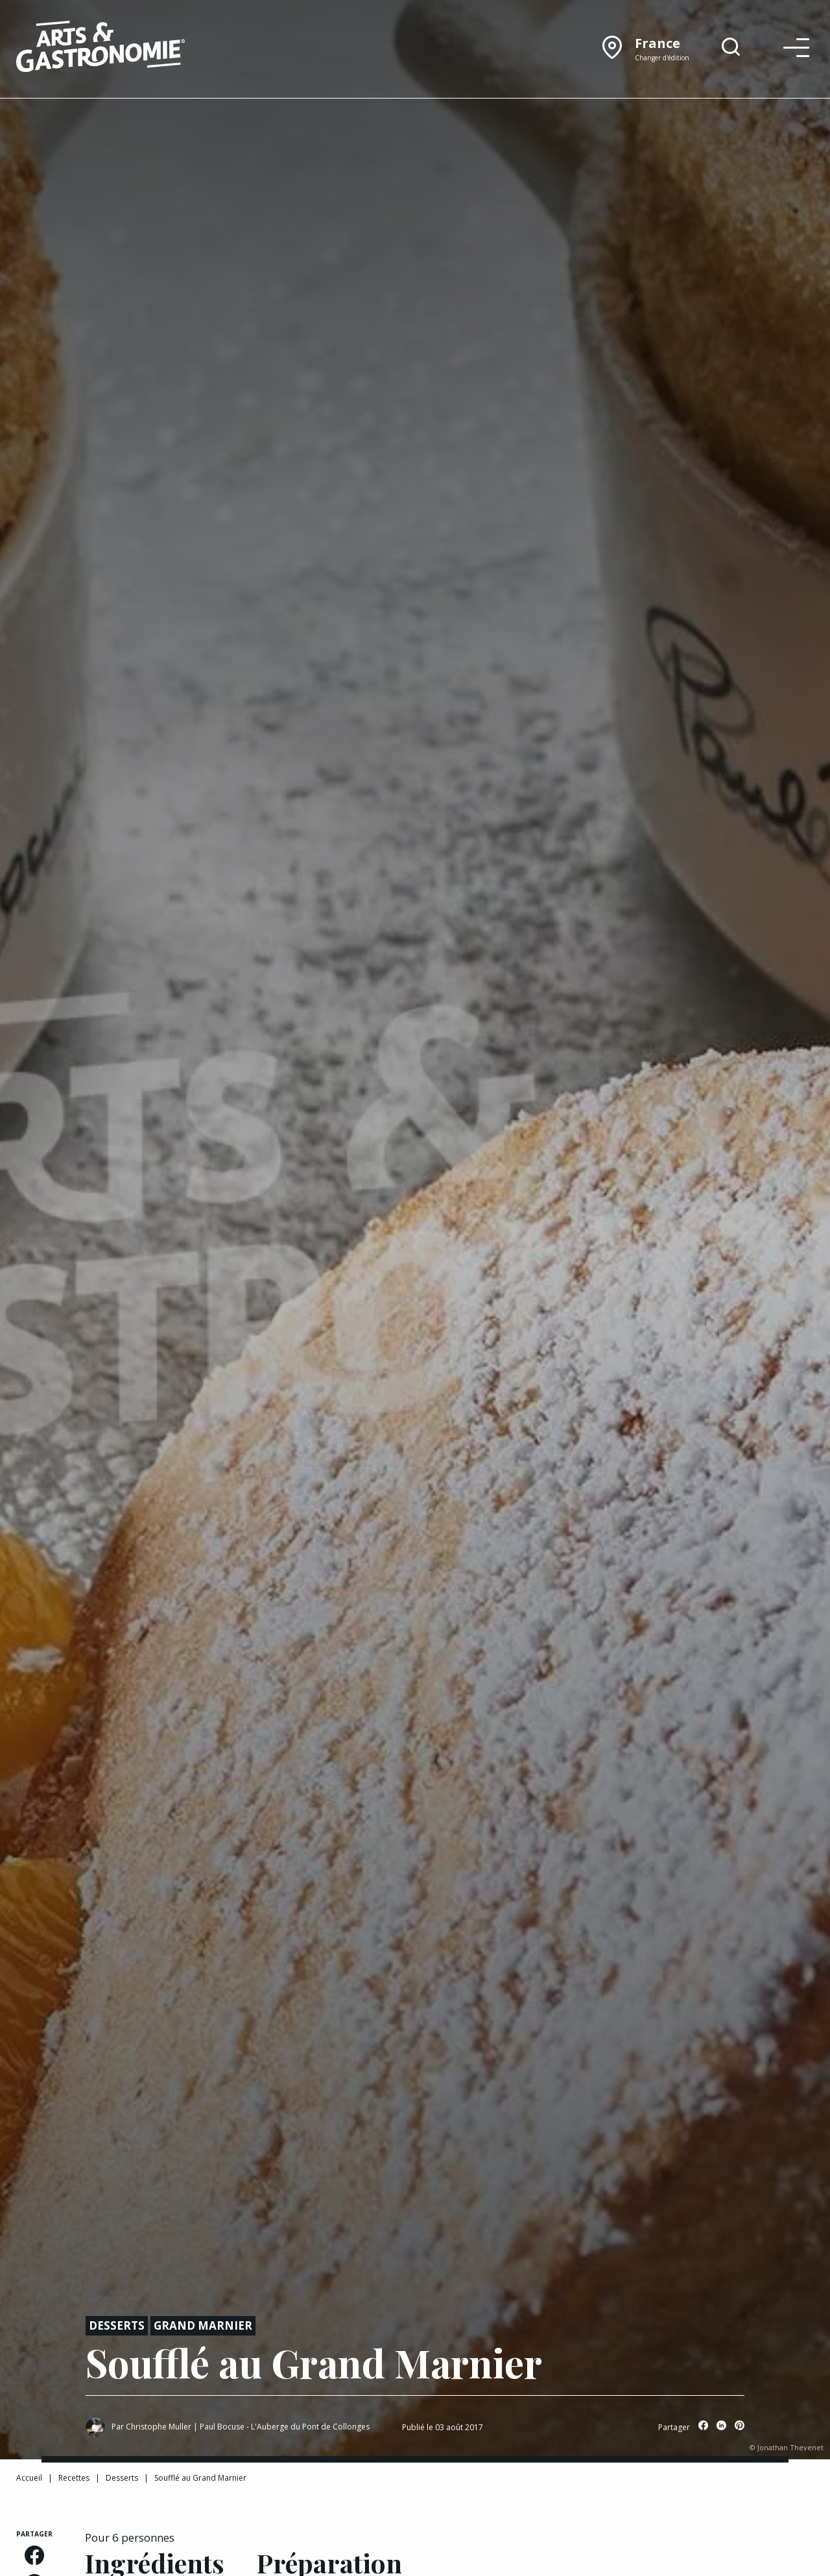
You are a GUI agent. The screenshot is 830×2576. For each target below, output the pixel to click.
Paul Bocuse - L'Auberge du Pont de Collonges (285, 2426)
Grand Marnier (203, 2325)
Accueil (29, 2477)
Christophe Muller (158, 2426)
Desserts (117, 2325)
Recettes (73, 2477)
